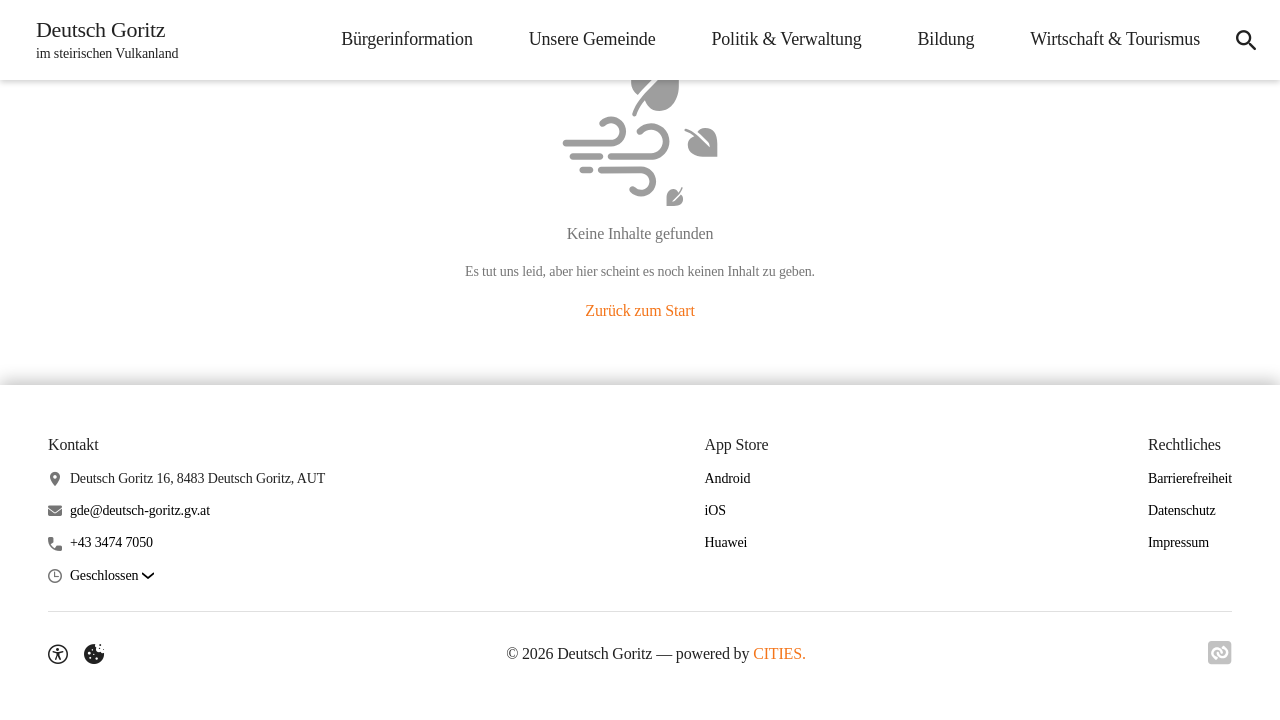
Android (728, 478)
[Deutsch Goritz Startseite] (101, 40)
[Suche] (1246, 40)
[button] (112, 576)
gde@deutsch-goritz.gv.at (140, 510)
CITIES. (779, 653)
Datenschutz (1182, 510)
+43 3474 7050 (111, 542)
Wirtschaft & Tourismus (1115, 39)
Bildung (946, 39)
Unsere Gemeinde (592, 39)
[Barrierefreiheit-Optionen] (58, 654)
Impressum (1178, 542)
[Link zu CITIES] (1220, 653)
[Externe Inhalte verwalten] (94, 654)
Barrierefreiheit (1190, 478)
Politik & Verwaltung (786, 39)
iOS (715, 510)
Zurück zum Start (639, 310)
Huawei (726, 542)
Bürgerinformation (407, 39)
